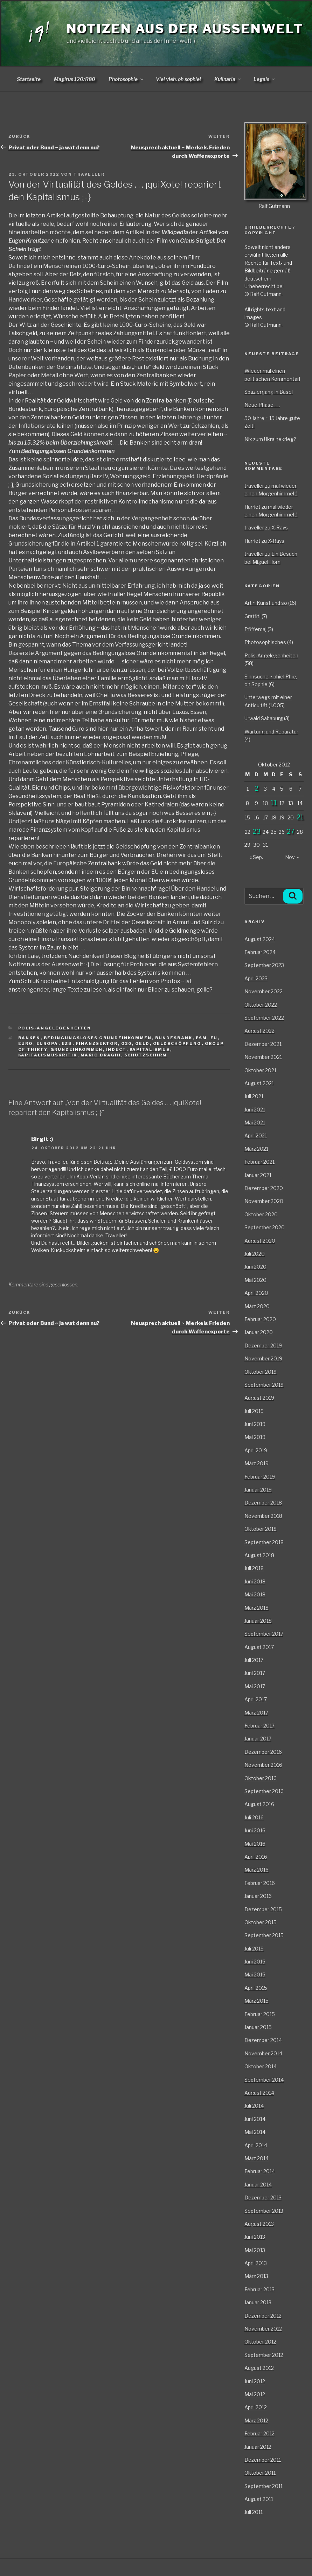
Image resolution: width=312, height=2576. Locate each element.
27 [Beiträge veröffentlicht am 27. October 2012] (290, 831)
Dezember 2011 (262, 2460)
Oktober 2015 (260, 1922)
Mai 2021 (254, 1122)
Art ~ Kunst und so (265, 603)
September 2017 (263, 1634)
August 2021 (259, 1083)
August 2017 (259, 1647)
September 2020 (264, 1227)
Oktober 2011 (260, 2473)
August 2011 (258, 2499)
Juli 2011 (253, 2512)
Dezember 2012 (263, 2316)
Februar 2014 (259, 2171)
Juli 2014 (254, 2106)
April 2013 (255, 2263)
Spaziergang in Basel (268, 392)
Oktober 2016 (260, 1778)
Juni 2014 (254, 2119)
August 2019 (259, 1398)
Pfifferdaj (255, 629)
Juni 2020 (255, 1267)
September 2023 (264, 965)
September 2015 (264, 1935)
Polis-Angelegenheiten (54, 1028)
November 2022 (263, 991)
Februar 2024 (260, 952)
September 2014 (264, 2080)
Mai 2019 (254, 1437)
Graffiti (252, 616)
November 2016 (263, 1765)
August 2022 (259, 1031)
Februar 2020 (260, 1319)
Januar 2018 (258, 1621)
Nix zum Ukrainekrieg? (270, 439)
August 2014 (259, 2093)
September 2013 (263, 2211)
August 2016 (259, 1804)
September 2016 (264, 1791)
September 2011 (263, 2486)
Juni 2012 (254, 2381)
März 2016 (256, 1870)
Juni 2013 (254, 2237)
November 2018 (263, 1516)
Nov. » (292, 857)
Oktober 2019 (260, 1372)
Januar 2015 (258, 2027)
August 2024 (259, 939)
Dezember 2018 (263, 1503)
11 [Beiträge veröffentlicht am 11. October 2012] (274, 802)
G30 (126, 1043)
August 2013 (259, 2224)
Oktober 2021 (260, 1070)
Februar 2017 (259, 1726)
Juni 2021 (254, 1110)
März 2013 (256, 2276)
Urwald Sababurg (263, 718)
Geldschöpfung (177, 1043)
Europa (47, 1043)
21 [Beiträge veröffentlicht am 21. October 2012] (300, 817)
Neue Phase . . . (262, 405)
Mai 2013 (254, 2250)
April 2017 (255, 1699)
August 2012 (259, 2368)
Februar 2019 (259, 1477)
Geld (142, 1043)
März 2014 (256, 2158)
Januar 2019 (258, 1490)
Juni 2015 (254, 1962)
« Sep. (256, 857)
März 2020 (257, 1306)
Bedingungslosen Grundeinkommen (68, 451)
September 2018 (264, 1542)
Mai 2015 (254, 1974)
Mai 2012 (254, 2394)
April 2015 (255, 1988)
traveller (89, 174)
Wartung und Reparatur (271, 732)
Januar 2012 (257, 2447)
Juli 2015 (254, 1949)
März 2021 (256, 1149)
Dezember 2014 (263, 2040)
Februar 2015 (259, 2014)
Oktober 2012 (260, 2342)
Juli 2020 (254, 1254)
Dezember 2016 (263, 1752)
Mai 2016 (254, 1844)
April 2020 (256, 1293)
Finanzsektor (97, 1043)
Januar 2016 (258, 1896)
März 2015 (256, 2001)
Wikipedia (174, 232)
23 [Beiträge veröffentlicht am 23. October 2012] (256, 831)
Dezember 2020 (263, 1188)
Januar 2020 (258, 1332)
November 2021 (263, 1057)
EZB (67, 1043)
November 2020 (263, 1201)
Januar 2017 (257, 1739)
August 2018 (259, 1555)
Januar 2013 (257, 2302)
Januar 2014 (258, 2185)
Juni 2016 (254, 1830)
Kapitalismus (150, 1049)
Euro (25, 1043)
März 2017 (256, 1713)
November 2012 (263, 2329)
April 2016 (255, 1857)
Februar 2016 (259, 1883)
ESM (201, 1037)
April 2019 (255, 1450)
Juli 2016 (254, 1817)
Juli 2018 (254, 1568)
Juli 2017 (253, 1660)
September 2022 (264, 1018)
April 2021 (255, 1135)
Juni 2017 (254, 1673)
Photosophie (126, 79)
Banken (29, 1037)
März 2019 (256, 1463)
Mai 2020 (255, 1280)
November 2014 (263, 2053)
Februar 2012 (259, 2433)
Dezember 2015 (263, 1909)
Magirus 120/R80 (74, 79)
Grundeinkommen (76, 1049)
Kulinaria (228, 79)
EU (214, 1037)
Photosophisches (265, 642)
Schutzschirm (145, 1055)
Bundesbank (174, 1037)
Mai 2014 (254, 2132)
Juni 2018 (254, 1581)
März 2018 (256, 1608)
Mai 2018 (254, 1594)
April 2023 (256, 978)
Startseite (29, 79)
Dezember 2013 (263, 2197)
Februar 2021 (259, 1162)
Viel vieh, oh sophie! (178, 79)
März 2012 (256, 2420)
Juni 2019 (254, 1424)
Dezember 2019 (263, 1345)
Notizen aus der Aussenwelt (185, 28)
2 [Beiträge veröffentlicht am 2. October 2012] (256, 788)
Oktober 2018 (260, 1529)
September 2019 (264, 1385)
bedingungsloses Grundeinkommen (98, 1037)
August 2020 (259, 1241)
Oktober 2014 (260, 2066)
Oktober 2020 (261, 1214)
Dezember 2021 (263, 1044)
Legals (265, 79)
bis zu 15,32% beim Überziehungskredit (60, 442)
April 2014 (255, 2145)
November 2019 (263, 1358)
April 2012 (255, 2407)
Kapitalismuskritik (47, 1055)
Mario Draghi (101, 1055)
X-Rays (279, 527)
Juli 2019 (254, 1411)
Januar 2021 (257, 1175)
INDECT (116, 1049)
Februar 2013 (259, 2289)
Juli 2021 (253, 1096)
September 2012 (263, 2355)
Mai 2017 (254, 1686)
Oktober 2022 (260, 1005)
